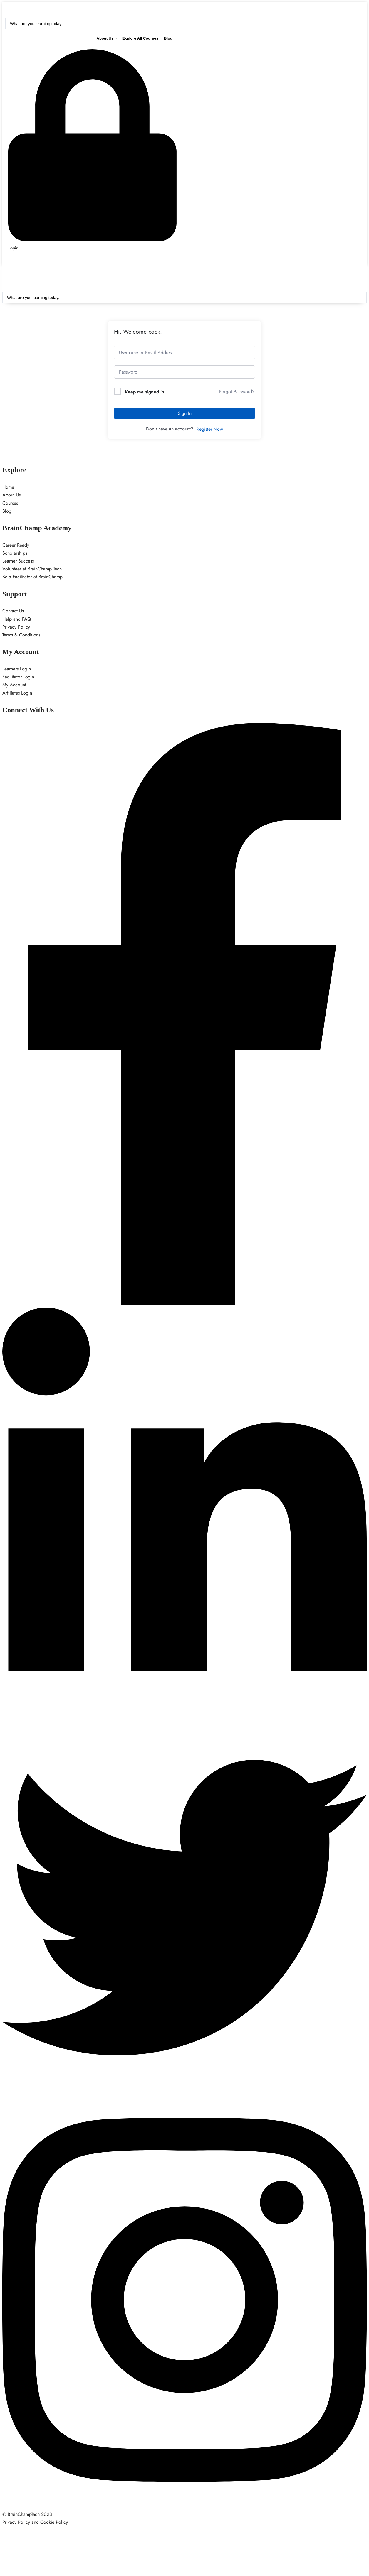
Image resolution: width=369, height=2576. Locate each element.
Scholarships (14, 554)
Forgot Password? (237, 392)
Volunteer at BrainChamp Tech (32, 570)
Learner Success (18, 562)
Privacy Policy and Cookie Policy (35, 2523)
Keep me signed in (144, 393)
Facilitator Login (18, 678)
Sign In (185, 414)
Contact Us (13, 612)
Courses (10, 504)
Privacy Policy (16, 628)
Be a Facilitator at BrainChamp (32, 578)
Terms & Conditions (21, 636)
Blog (168, 38)
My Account (14, 686)
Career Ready (15, 546)
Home (8, 488)
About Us (105, 38)
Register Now (210, 430)
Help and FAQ (16, 620)
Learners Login (16, 670)
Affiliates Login (17, 694)
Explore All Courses (140, 38)
